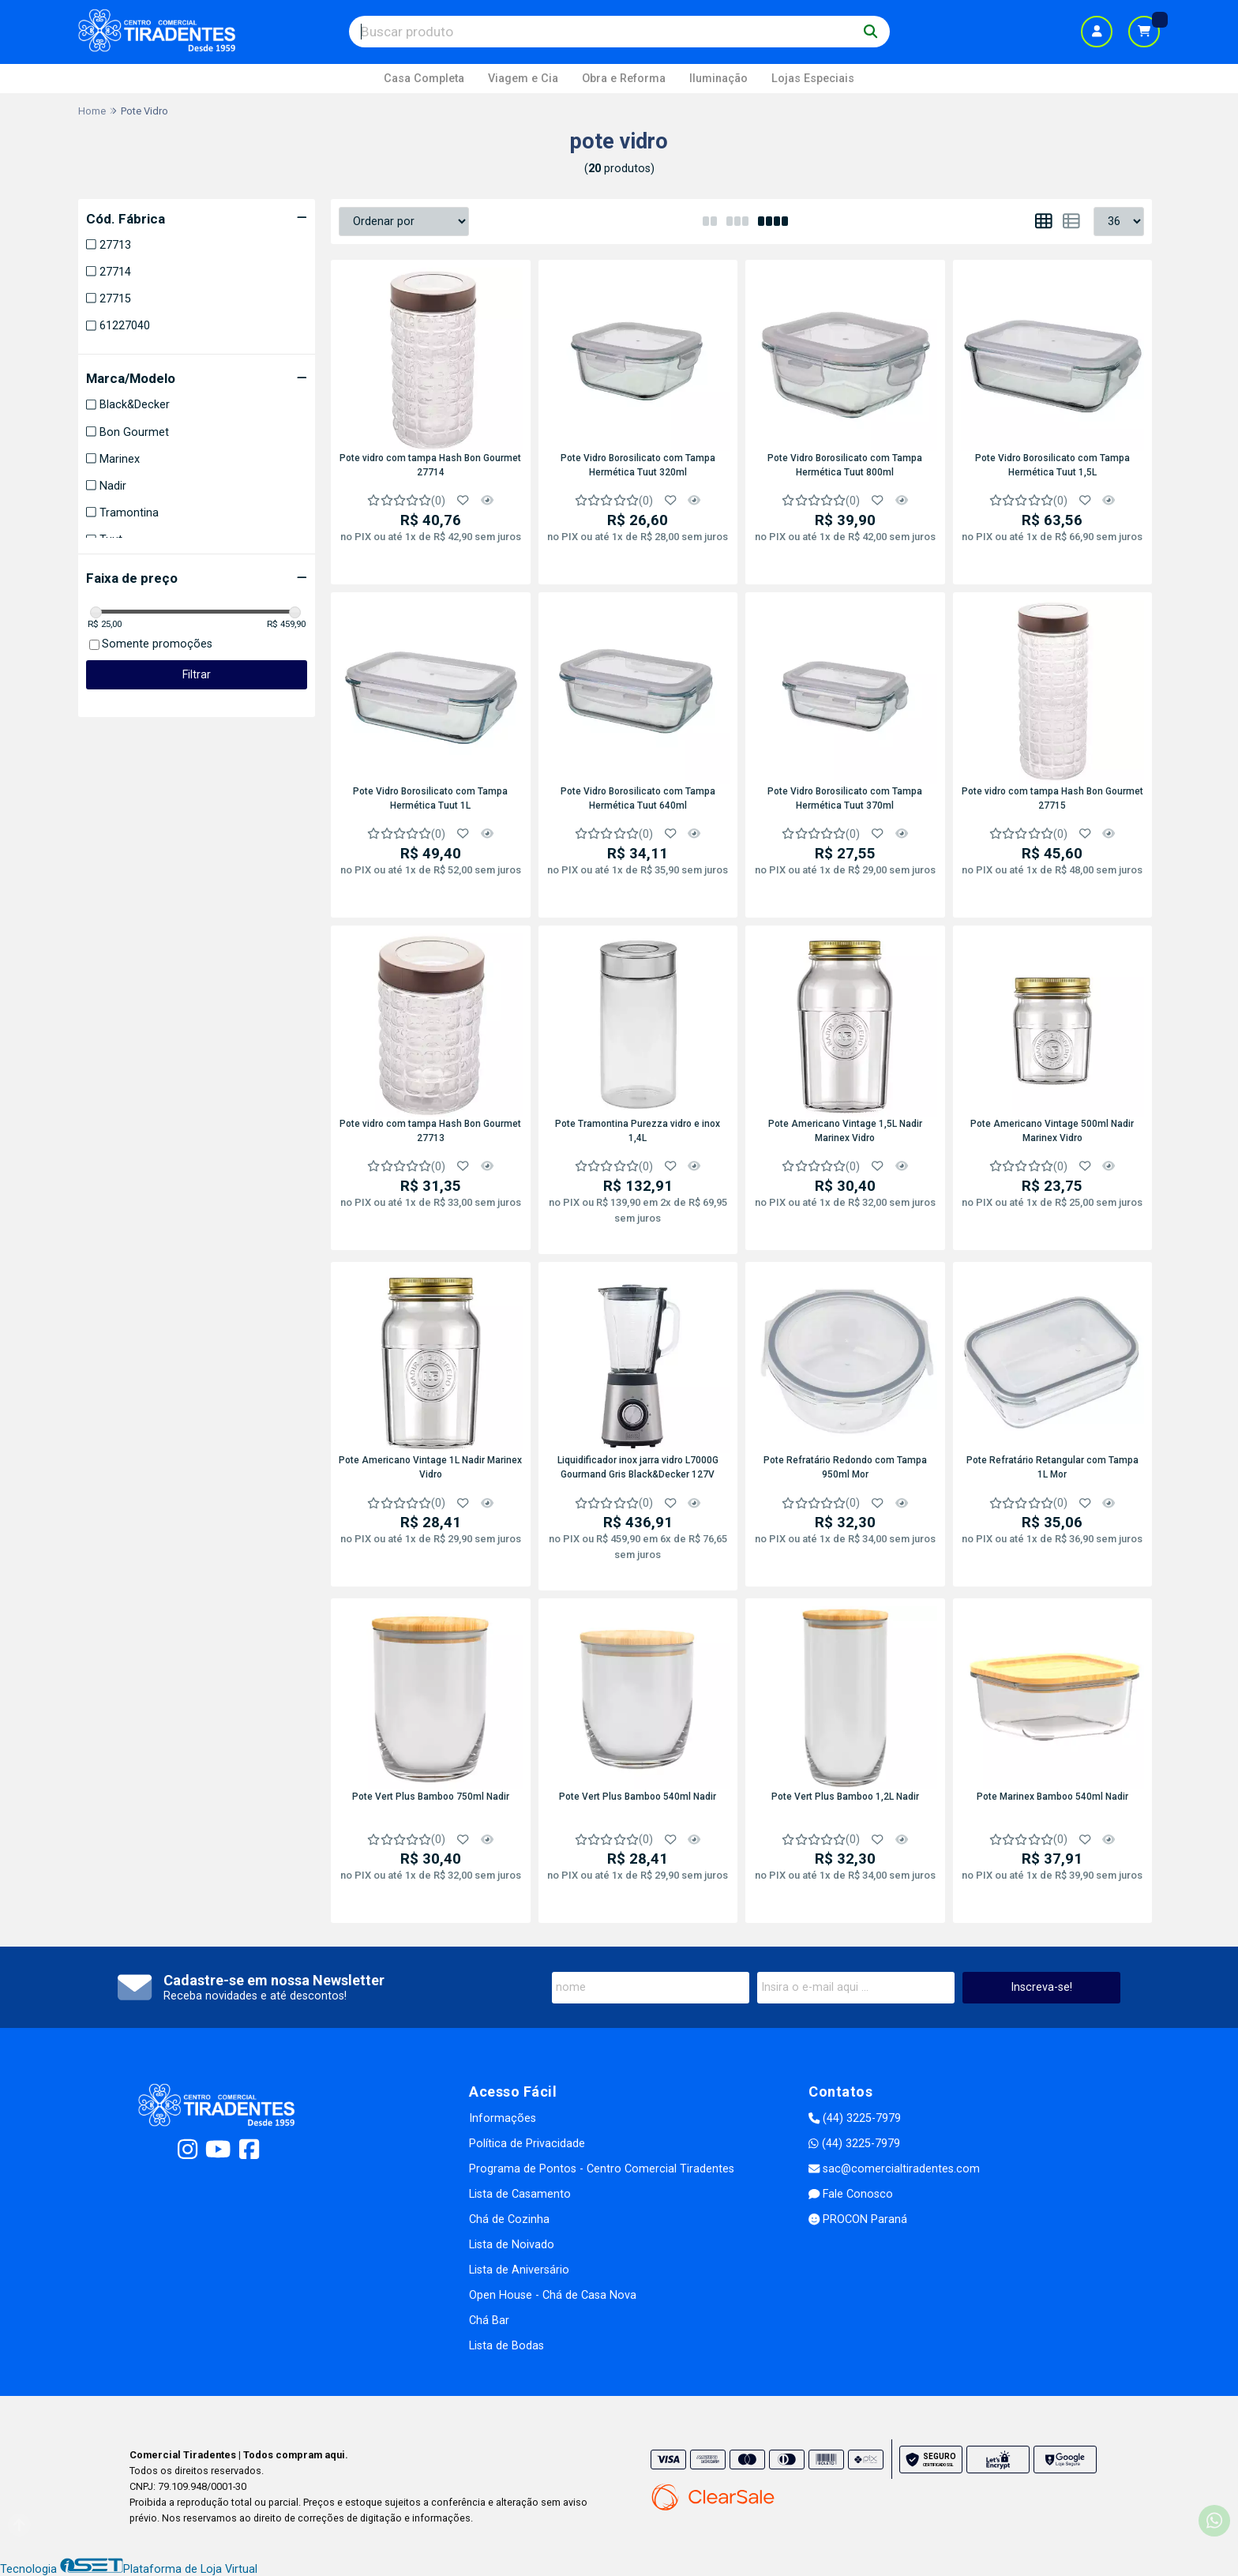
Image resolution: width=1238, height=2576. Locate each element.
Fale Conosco (850, 2194)
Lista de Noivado (511, 2244)
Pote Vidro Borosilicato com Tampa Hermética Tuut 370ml (844, 798)
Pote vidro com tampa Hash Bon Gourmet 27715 (1052, 798)
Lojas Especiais (812, 78)
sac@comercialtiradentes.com (894, 2169)
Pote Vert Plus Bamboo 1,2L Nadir (845, 1796)
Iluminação (718, 78)
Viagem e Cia (523, 78)
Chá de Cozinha (509, 2219)
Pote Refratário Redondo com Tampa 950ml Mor (845, 1467)
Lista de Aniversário (519, 2270)
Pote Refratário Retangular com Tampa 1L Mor (1052, 1467)
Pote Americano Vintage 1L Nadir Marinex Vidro (430, 1467)
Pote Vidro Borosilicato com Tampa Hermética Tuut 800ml (844, 465)
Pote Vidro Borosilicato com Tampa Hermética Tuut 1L (430, 798)
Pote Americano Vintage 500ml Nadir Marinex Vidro (1052, 1130)
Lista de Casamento (520, 2194)
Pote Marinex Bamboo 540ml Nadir (1052, 1796)
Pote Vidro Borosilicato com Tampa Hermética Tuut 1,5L (1052, 465)
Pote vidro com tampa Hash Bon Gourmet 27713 (430, 1130)
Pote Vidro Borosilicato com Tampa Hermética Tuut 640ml (638, 798)
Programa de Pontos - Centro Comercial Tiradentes (601, 2169)
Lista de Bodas (506, 2346)
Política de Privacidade (527, 2143)
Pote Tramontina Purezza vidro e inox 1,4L (637, 1130)
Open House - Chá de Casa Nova (552, 2295)
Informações (502, 2118)
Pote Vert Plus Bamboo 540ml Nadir (637, 1796)
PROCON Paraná (857, 2219)
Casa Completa (424, 78)
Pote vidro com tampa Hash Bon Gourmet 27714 (430, 465)
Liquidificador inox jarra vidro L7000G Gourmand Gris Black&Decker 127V (637, 1467)
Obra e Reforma (624, 78)
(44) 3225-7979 (854, 2118)
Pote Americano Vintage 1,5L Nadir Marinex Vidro (845, 1130)
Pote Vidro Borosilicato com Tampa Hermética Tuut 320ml (638, 465)
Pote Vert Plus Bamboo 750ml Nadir (430, 1796)
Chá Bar (489, 2320)
